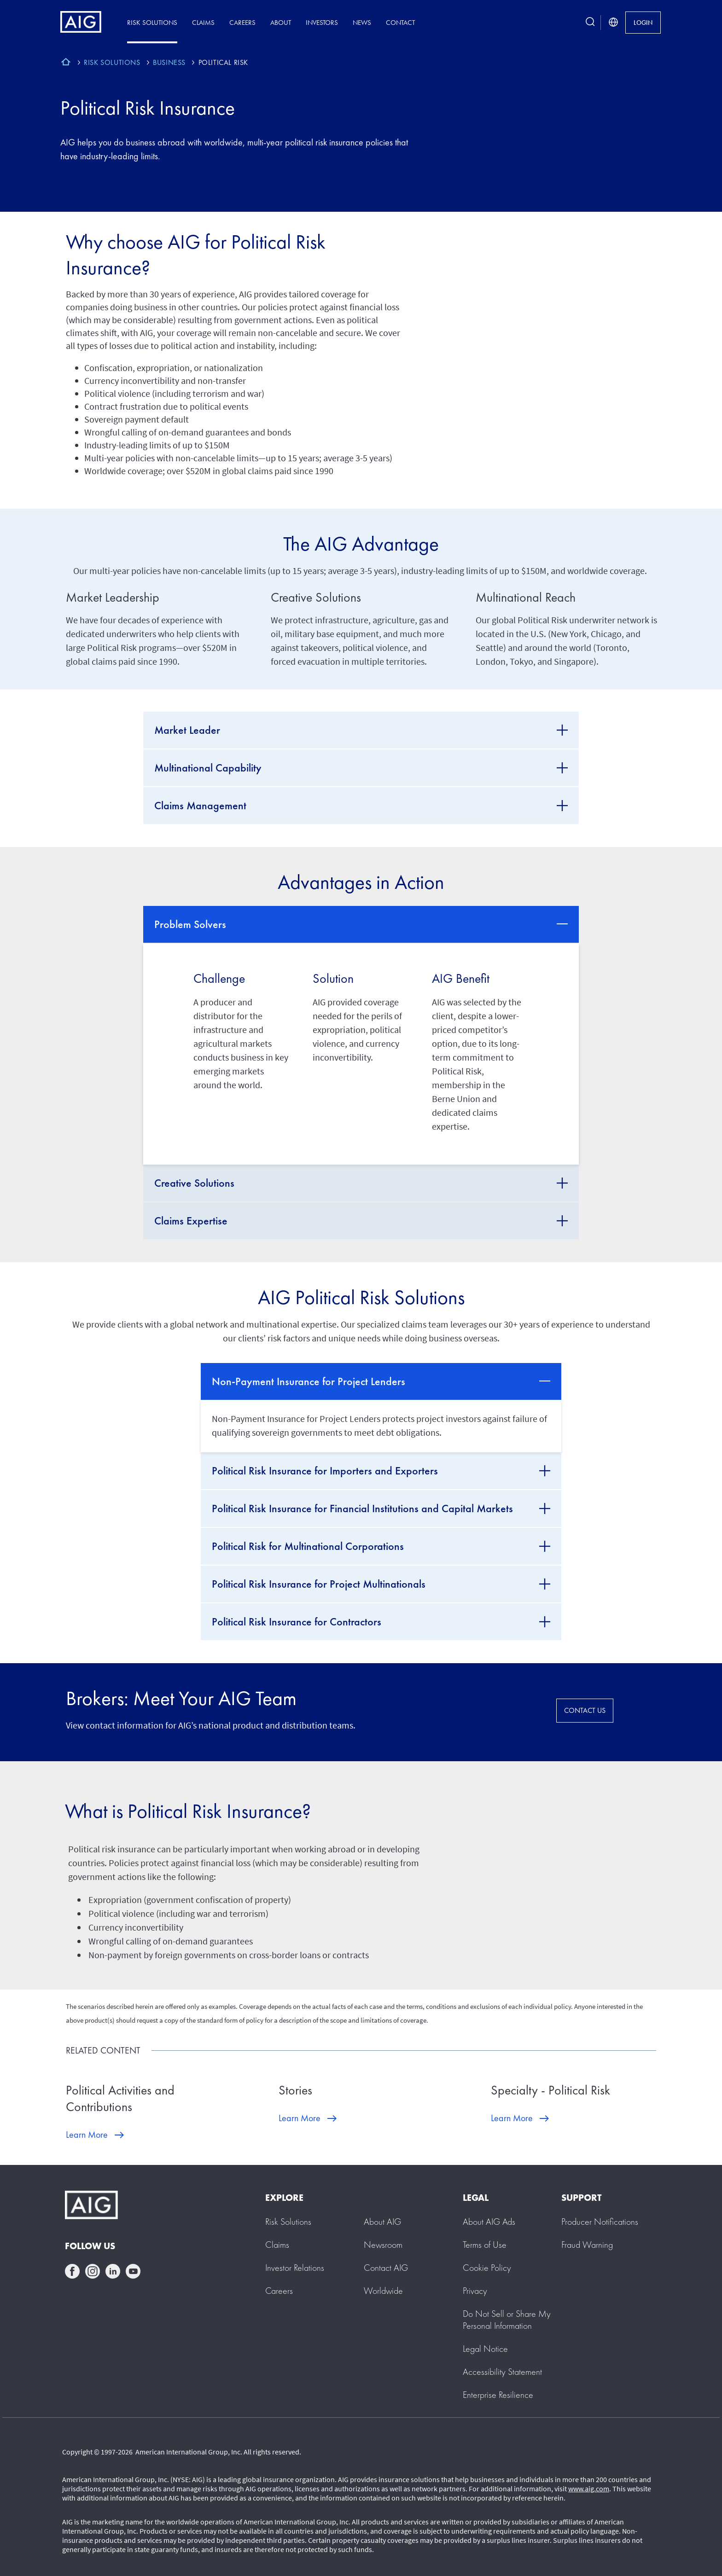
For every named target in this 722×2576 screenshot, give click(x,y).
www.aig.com (588, 2488)
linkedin (112, 2271)
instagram (92, 2271)
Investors (322, 22)
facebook (72, 2271)
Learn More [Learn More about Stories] (299, 2118)
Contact (400, 22)
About (280, 22)
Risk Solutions (152, 22)
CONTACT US (585, 1710)
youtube (133, 2271)
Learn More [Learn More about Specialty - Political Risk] (512, 2118)
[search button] (590, 22)
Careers (242, 22)
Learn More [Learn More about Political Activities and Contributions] (87, 2135)
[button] (507, 2320)
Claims (203, 22)
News (362, 22)
